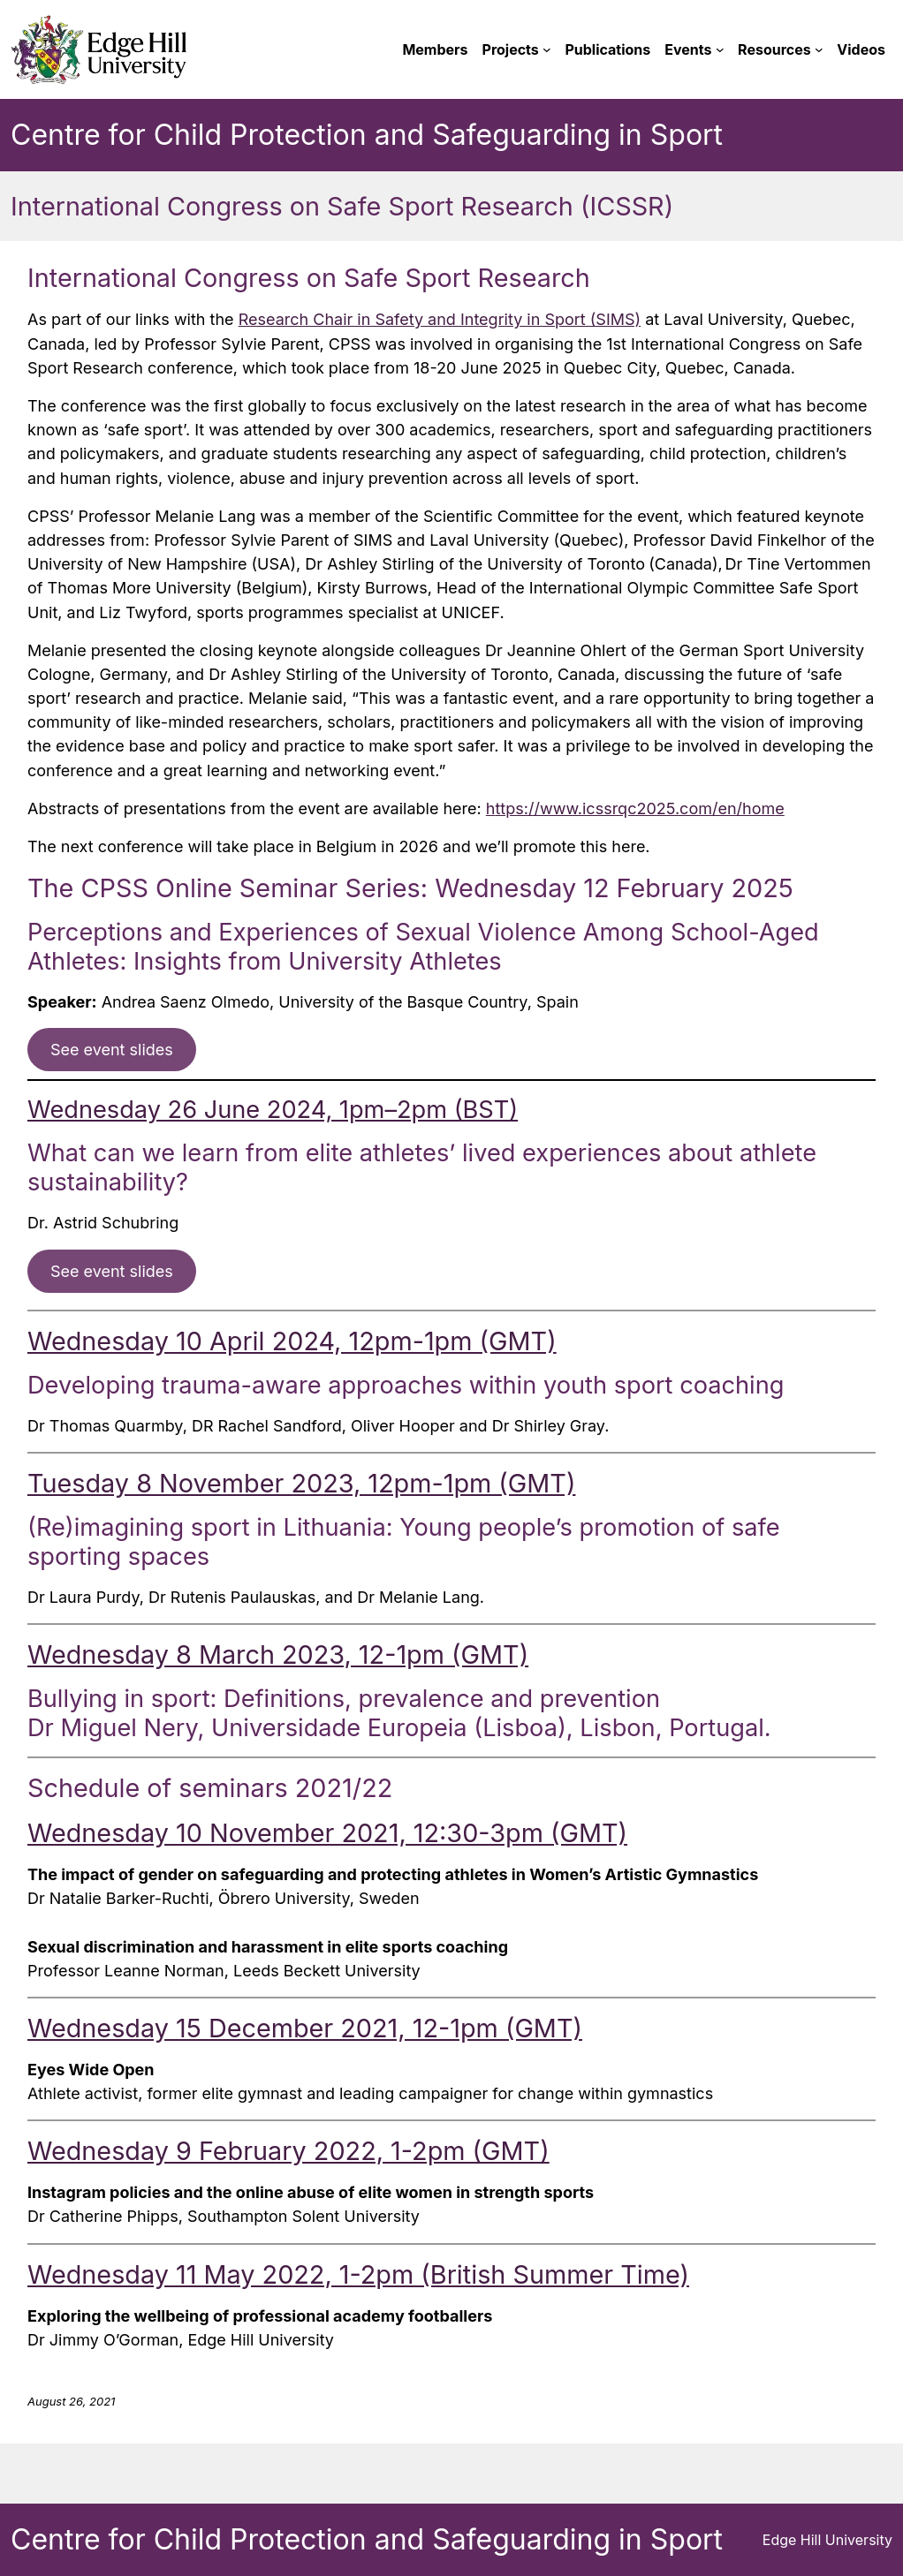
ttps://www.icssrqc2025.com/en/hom (635, 808)
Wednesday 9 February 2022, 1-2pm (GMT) (288, 2150)
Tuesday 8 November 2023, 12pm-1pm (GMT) (301, 1483)
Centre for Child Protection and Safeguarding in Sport (367, 134)
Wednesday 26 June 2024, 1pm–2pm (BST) (272, 1109)
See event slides (111, 1049)
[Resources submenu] (819, 49)
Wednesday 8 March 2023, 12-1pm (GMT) (277, 1654)
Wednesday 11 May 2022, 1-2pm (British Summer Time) (358, 2274)
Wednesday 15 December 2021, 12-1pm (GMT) (304, 2028)
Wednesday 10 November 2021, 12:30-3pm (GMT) (327, 1832)
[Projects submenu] (547, 49)
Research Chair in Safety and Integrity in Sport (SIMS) (440, 319)
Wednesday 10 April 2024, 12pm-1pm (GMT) (292, 1341)
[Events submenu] (720, 49)
